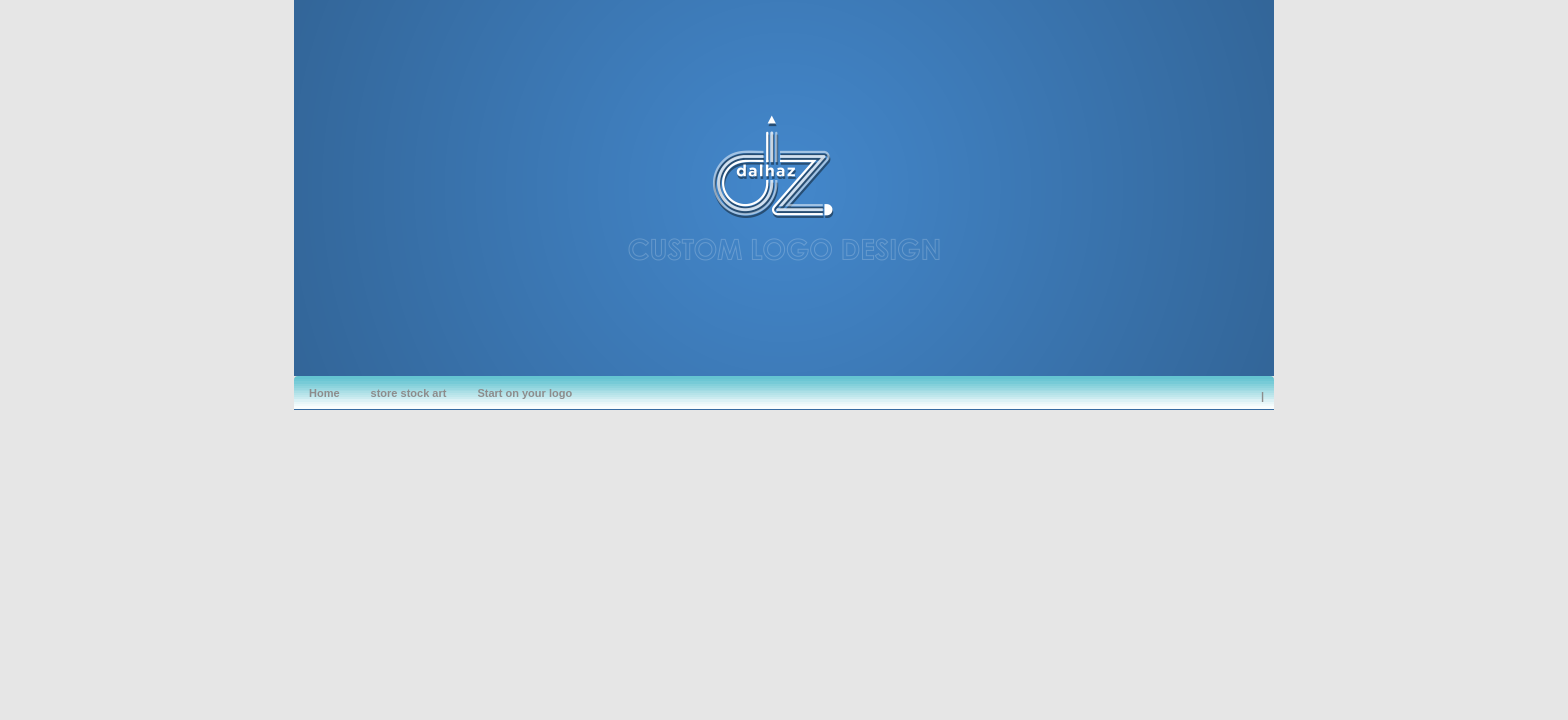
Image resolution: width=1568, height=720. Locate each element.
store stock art (409, 393)
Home (324, 393)
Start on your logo (524, 393)
